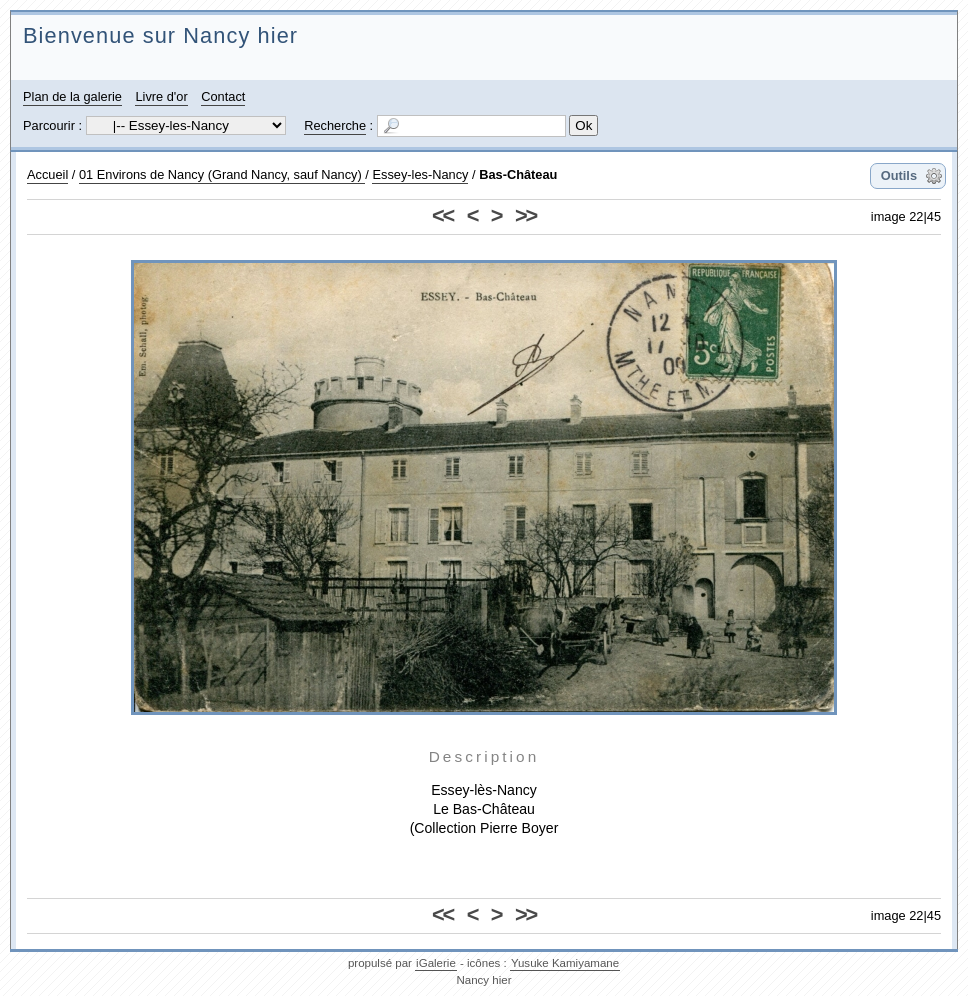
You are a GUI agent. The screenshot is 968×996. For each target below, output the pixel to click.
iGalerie (436, 963)
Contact (223, 96)
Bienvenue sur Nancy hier (160, 35)
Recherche (335, 125)
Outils (899, 175)
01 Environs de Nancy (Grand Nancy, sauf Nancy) (222, 174)
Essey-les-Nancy (420, 174)
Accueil (47, 174)
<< (442, 215)
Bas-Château (518, 174)
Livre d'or (161, 96)
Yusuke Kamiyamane (565, 963)
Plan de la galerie (72, 96)
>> (525, 215)
